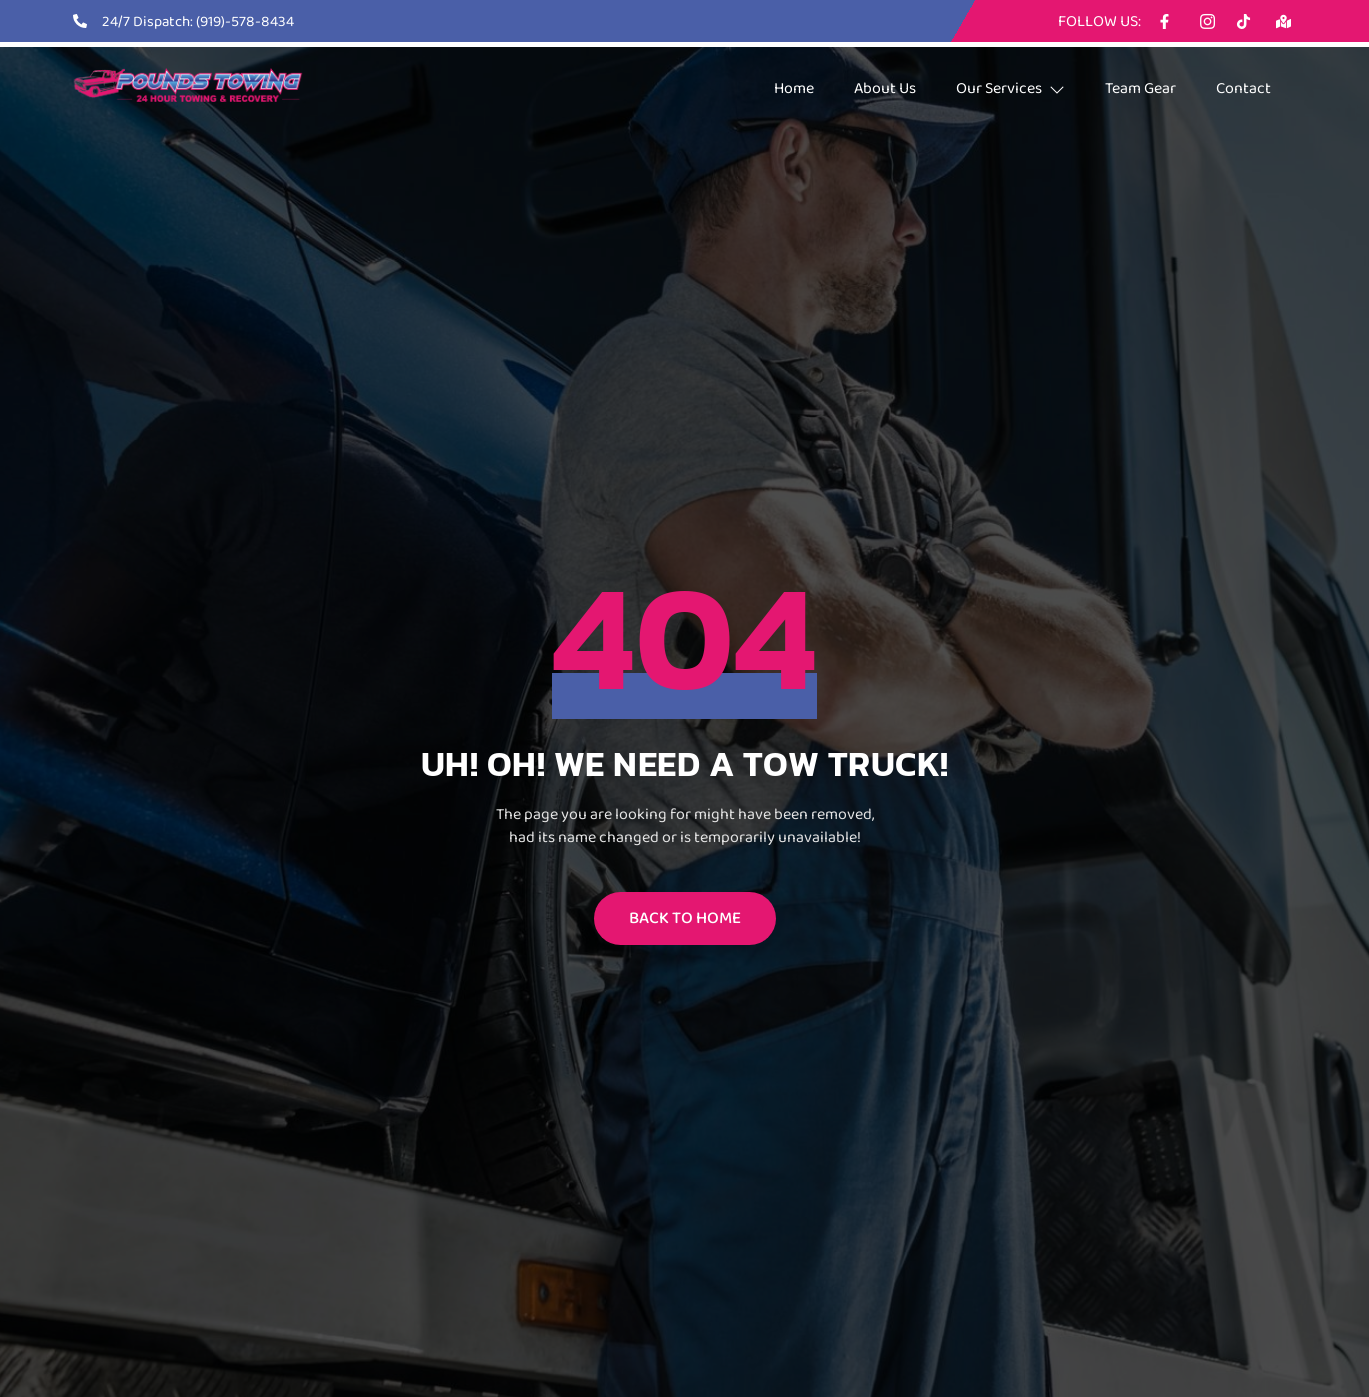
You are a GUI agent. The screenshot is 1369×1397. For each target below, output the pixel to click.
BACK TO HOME (685, 917)
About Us (885, 87)
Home (794, 87)
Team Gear (1140, 87)
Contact (1243, 87)
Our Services (1010, 87)
